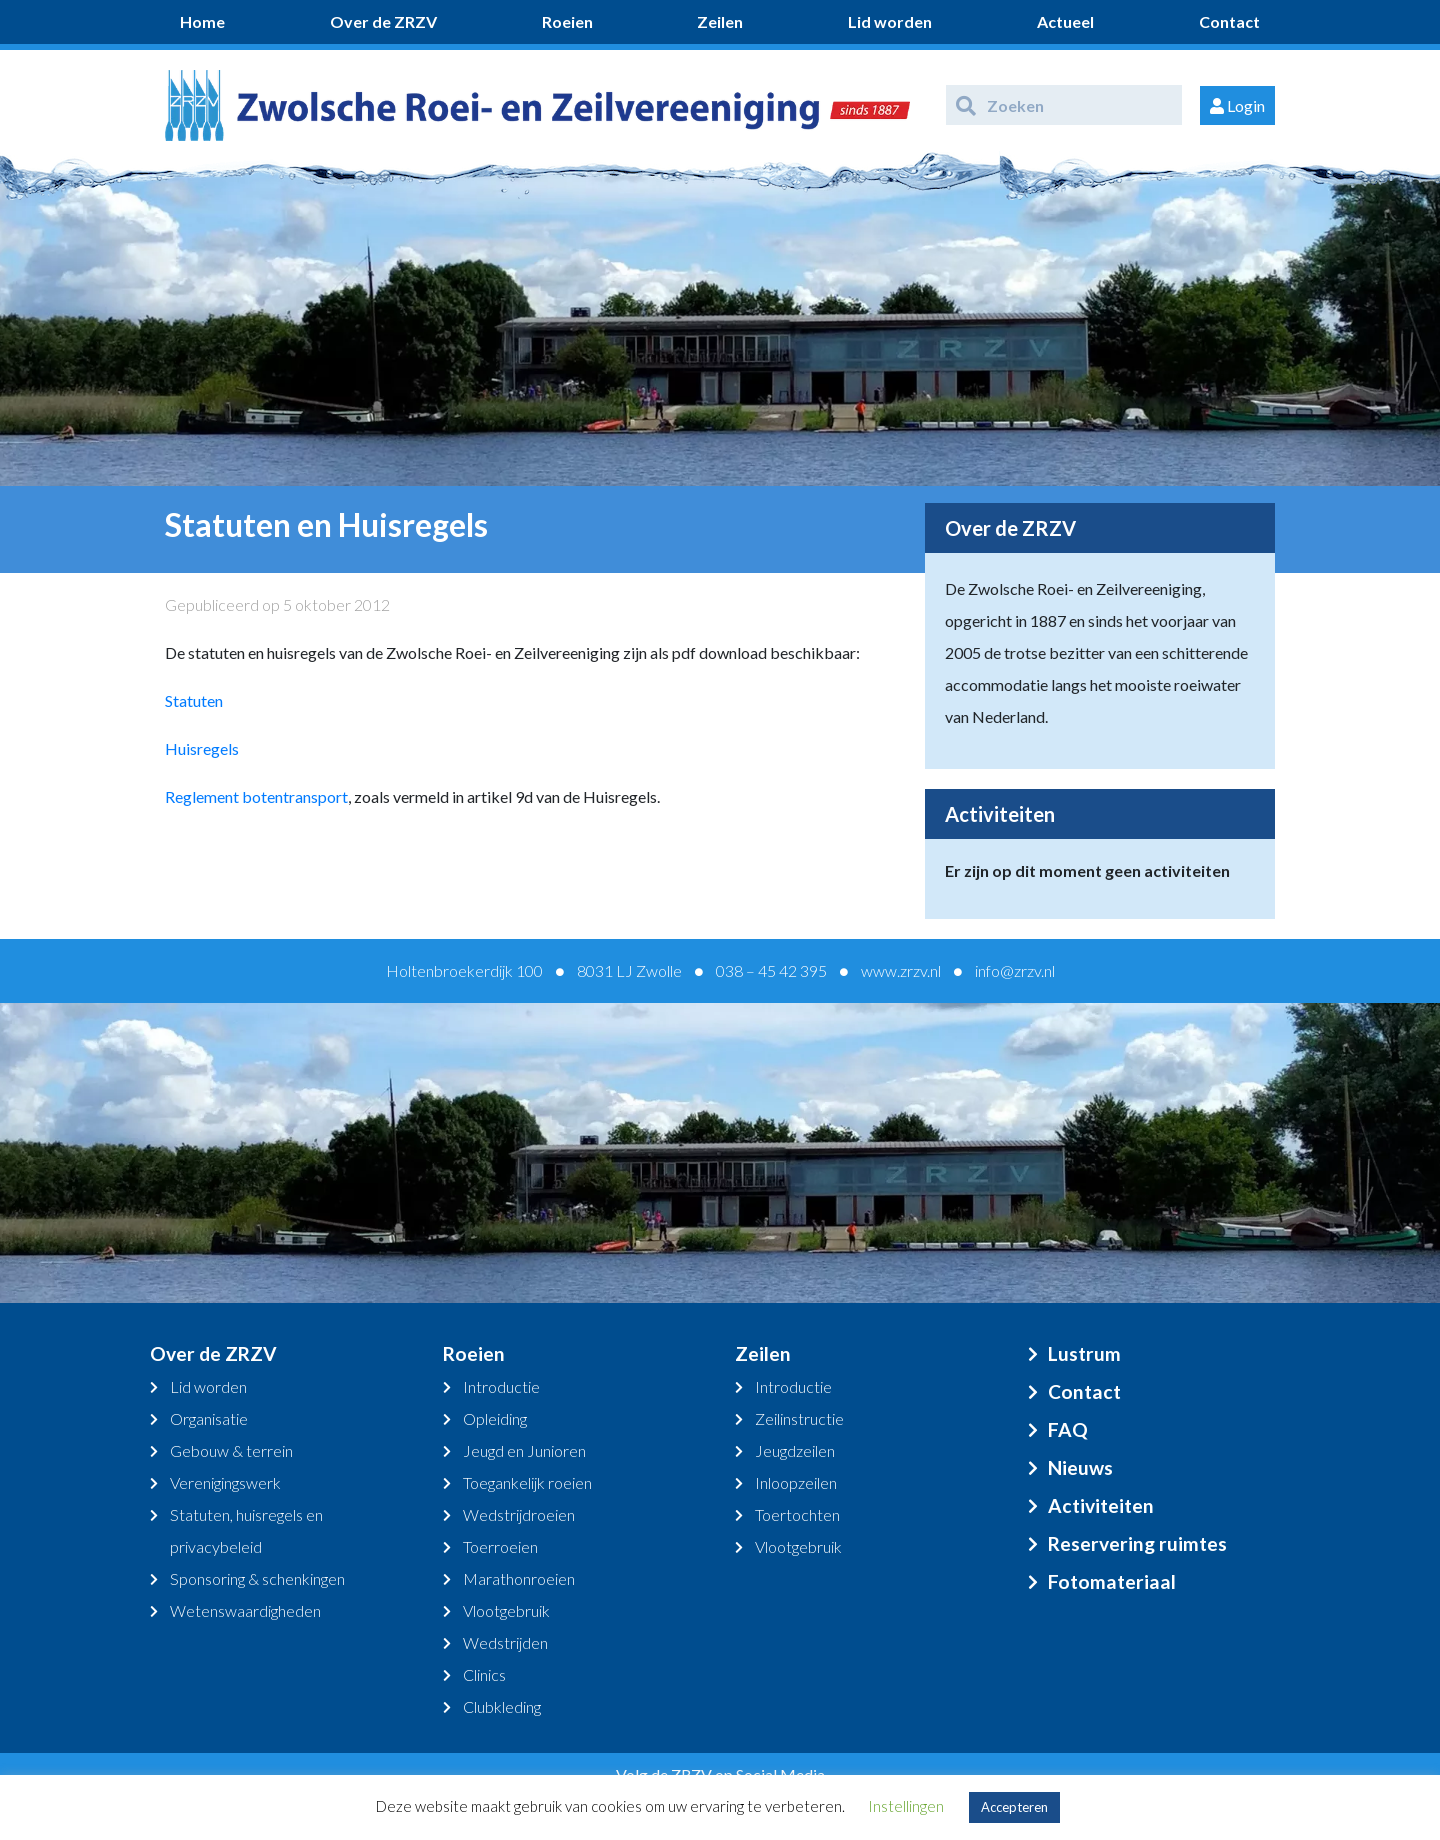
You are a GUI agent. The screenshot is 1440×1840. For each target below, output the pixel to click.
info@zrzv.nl (1015, 970)
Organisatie (209, 1418)
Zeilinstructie (799, 1418)
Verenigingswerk (225, 1482)
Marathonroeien (519, 1578)
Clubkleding (502, 1706)
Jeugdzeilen (795, 1450)
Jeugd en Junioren (524, 1450)
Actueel (1065, 21)
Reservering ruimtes (1137, 1543)
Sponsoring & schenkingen (257, 1578)
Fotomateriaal (1112, 1581)
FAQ (1068, 1429)
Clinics (484, 1674)
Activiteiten (1101, 1505)
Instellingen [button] (906, 1806)
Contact (1229, 21)
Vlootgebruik (506, 1610)
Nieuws (1080, 1467)
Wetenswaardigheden (245, 1610)
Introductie (501, 1386)
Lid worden (890, 21)
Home (202, 21)
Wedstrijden (505, 1642)
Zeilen (720, 21)
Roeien (567, 21)
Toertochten (797, 1514)
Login (1237, 105)
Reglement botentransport (256, 796)
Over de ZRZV (383, 21)
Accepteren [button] (1014, 1807)
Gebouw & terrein (231, 1450)
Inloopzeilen (796, 1482)
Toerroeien (500, 1546)
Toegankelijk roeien (527, 1482)
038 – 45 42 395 (771, 970)
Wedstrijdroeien (519, 1514)
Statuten (194, 700)
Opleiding (495, 1418)
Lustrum (1084, 1353)
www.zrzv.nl (901, 970)
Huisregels (202, 748)
